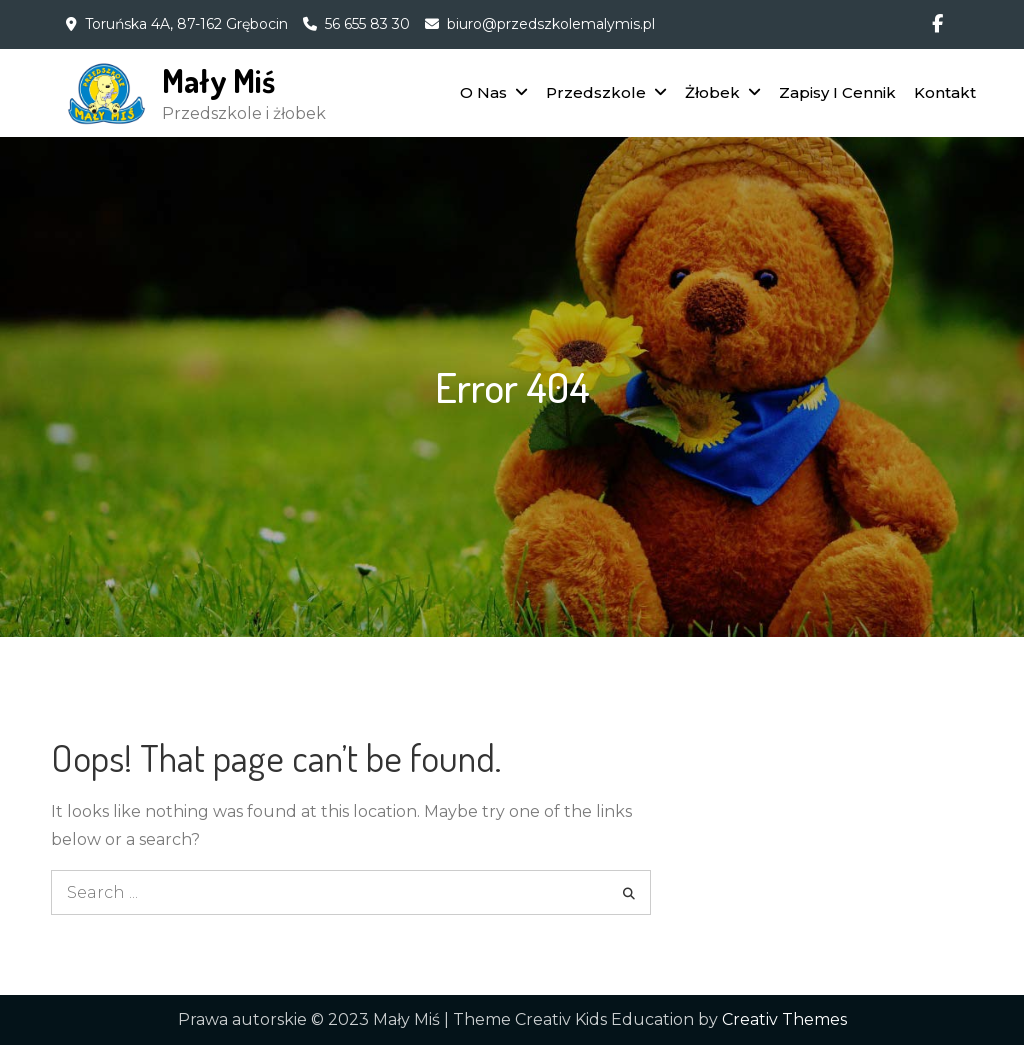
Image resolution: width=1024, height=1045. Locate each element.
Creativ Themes (784, 1019)
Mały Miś (218, 80)
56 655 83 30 (367, 24)
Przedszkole (596, 92)
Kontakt (945, 92)
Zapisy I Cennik (837, 92)
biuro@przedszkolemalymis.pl (551, 24)
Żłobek (712, 92)
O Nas (483, 92)
